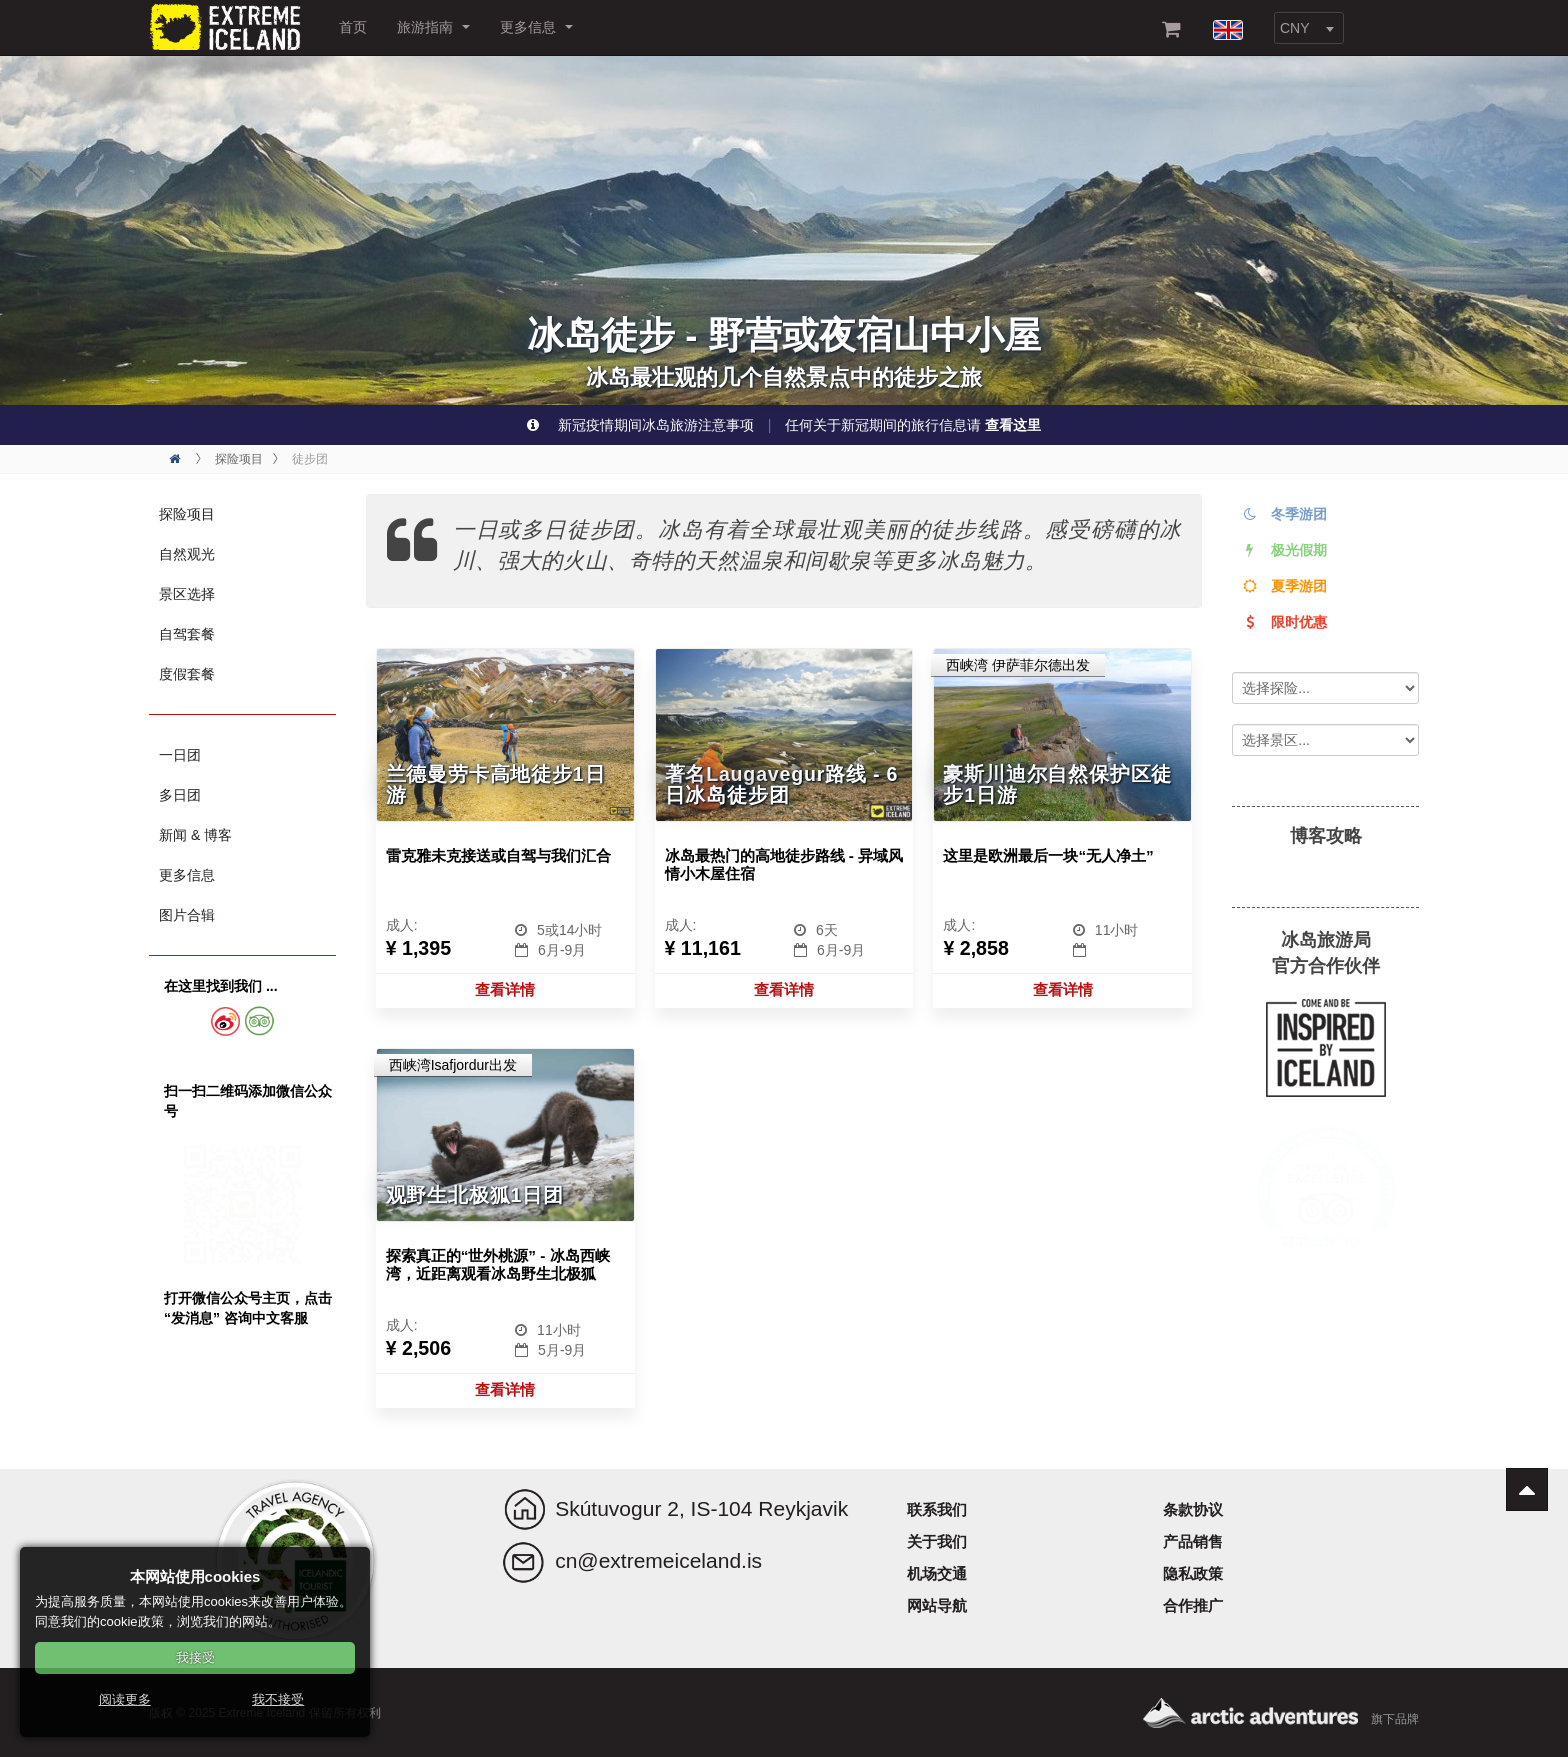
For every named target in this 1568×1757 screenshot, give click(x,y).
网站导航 (937, 1605)
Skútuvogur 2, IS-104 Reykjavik (701, 1508)
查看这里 (1013, 425)
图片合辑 (187, 915)
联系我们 (937, 1509)
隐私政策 (1193, 1573)
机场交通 (937, 1573)
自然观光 (187, 554)
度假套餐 (187, 674)
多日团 (180, 795)
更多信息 (536, 27)
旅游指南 (433, 27)
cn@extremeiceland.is (658, 1560)
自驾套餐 (187, 634)
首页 (353, 27)
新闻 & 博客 (195, 835)
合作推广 (1193, 1605)
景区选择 (187, 594)
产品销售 (1193, 1541)
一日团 (180, 755)
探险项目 (187, 514)
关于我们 (937, 1541)
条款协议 (1193, 1509)
